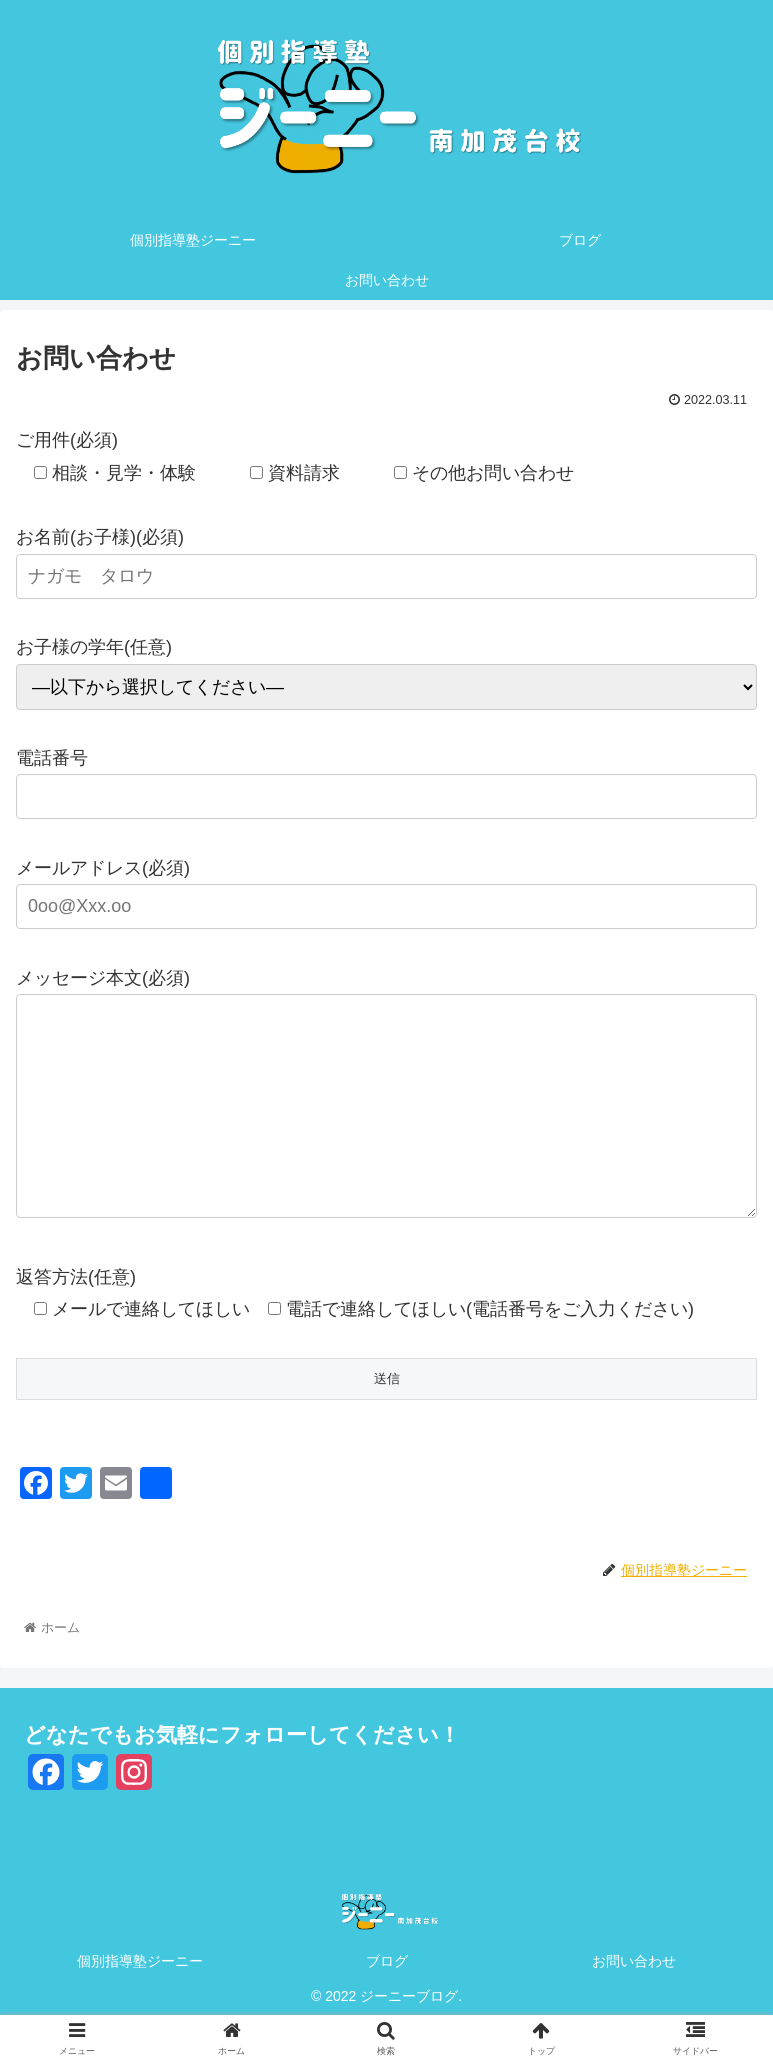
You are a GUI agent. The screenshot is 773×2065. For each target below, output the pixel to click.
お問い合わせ (634, 2001)
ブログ (387, 2001)
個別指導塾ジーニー (140, 2001)
